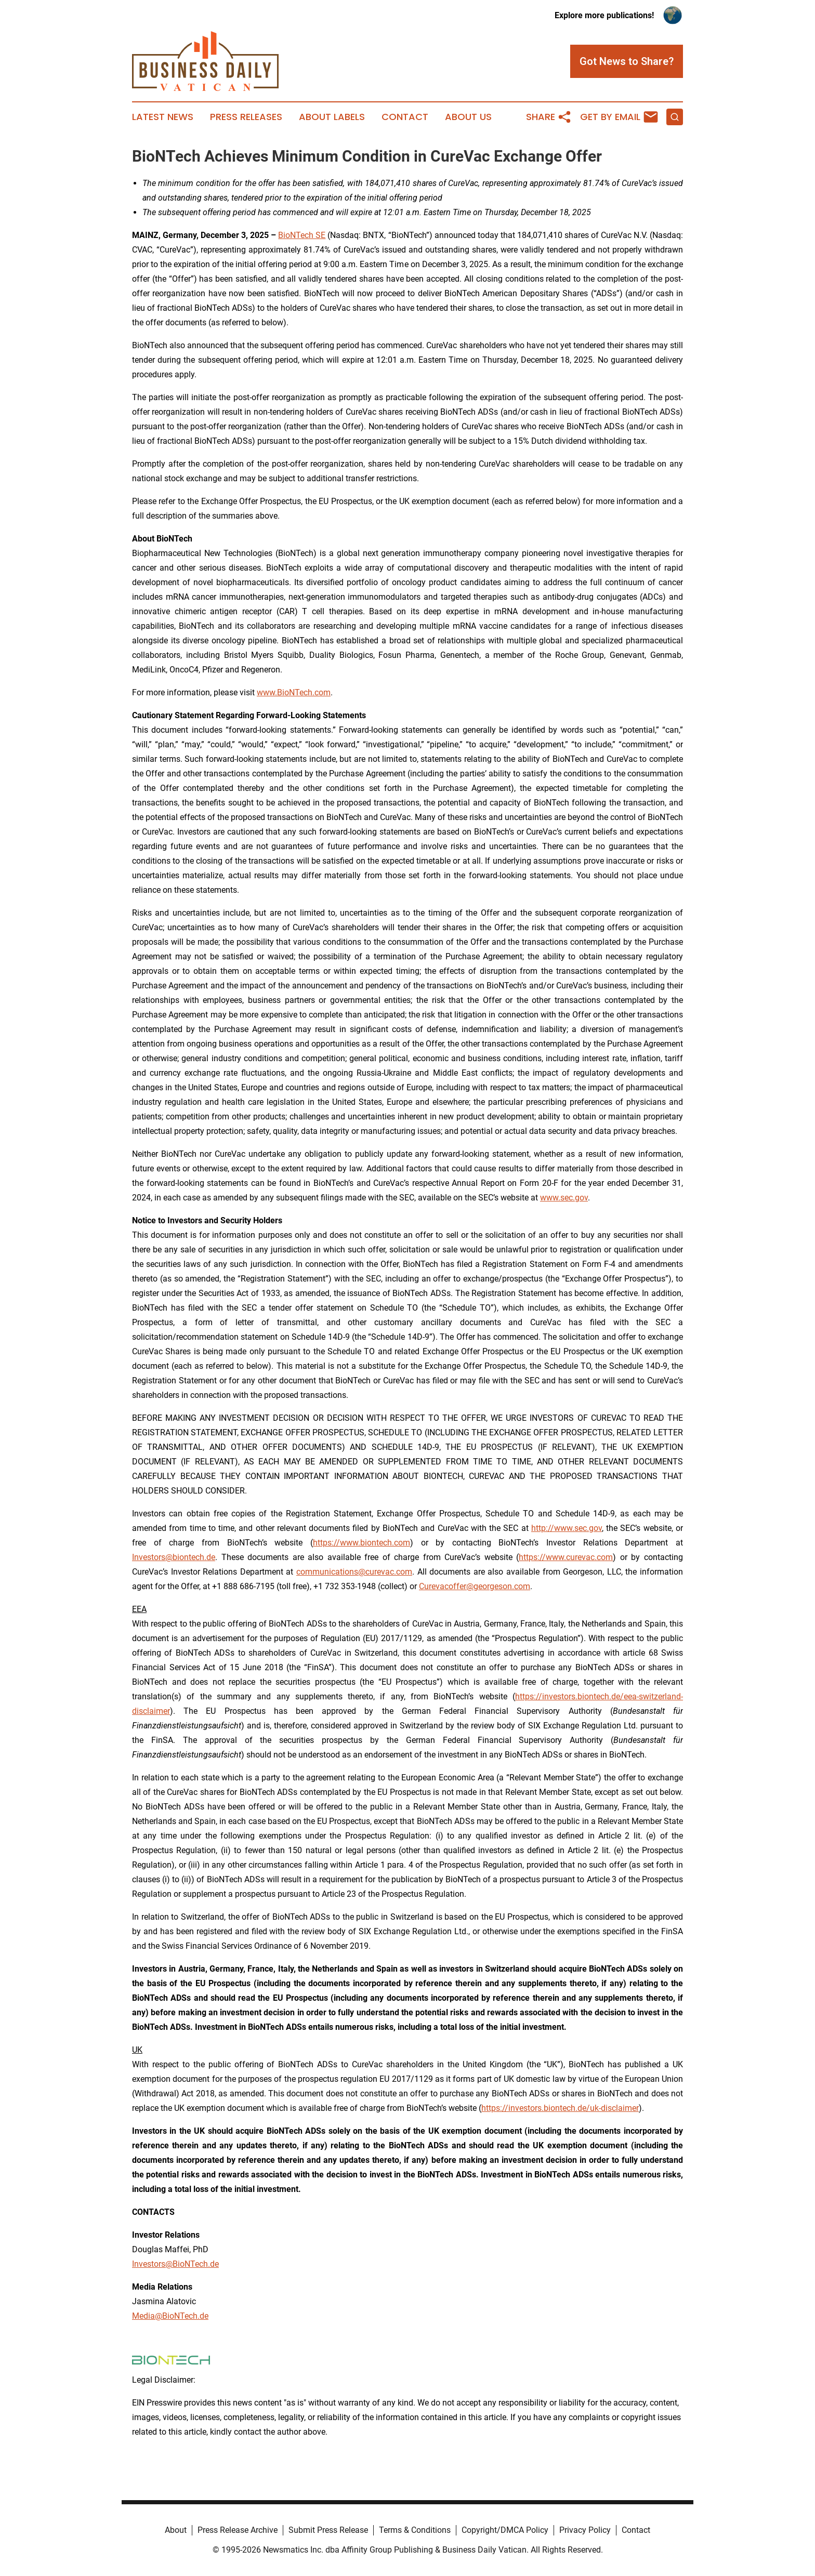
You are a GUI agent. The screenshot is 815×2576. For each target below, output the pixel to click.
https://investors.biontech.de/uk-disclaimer (560, 2108)
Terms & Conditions (415, 2530)
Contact (405, 117)
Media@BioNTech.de (170, 2316)
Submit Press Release (328, 2530)
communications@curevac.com (354, 1572)
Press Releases (246, 117)
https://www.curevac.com (566, 1557)
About (176, 2530)
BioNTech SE (301, 235)
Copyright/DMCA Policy (505, 2530)
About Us (468, 117)
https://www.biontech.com (361, 1543)
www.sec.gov (564, 1198)
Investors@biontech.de (173, 1557)
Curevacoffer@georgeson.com (474, 1586)
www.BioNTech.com (294, 692)
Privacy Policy (585, 2530)
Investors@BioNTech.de (175, 2264)
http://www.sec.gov (566, 1528)
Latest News (162, 117)
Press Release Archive (238, 2530)
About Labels (332, 117)
